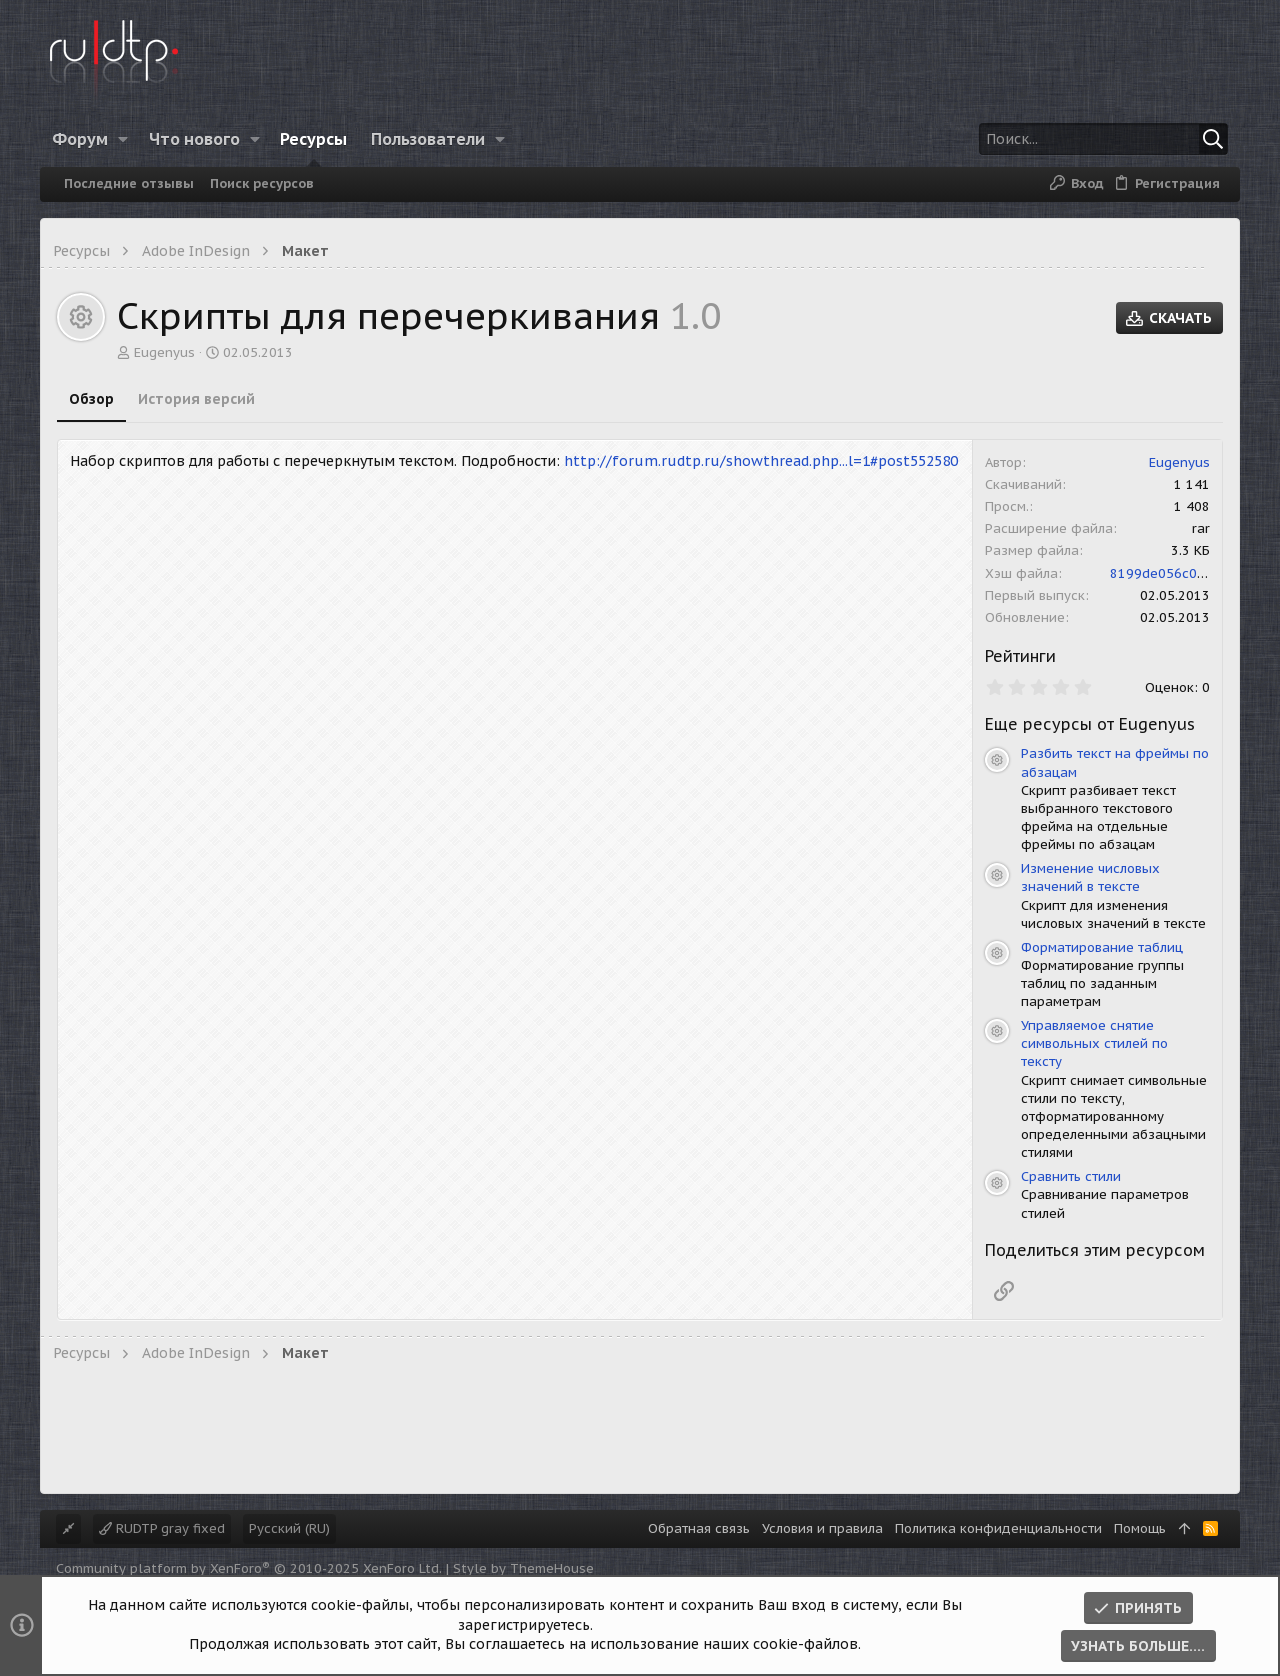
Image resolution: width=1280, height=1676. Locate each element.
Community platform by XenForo (249, 1568)
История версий (196, 399)
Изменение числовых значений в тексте (1090, 877)
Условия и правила (822, 1528)
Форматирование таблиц (1102, 947)
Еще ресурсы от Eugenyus (1090, 724)
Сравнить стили (1071, 1176)
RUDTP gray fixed (162, 1528)
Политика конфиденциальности (998, 1528)
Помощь (1140, 1528)
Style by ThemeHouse (523, 1568)
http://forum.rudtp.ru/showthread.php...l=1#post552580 (761, 461)
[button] (123, 139)
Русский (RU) (289, 1528)
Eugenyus (164, 352)
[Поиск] (1103, 139)
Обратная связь (699, 1528)
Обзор (91, 399)
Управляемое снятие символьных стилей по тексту (1094, 1043)
